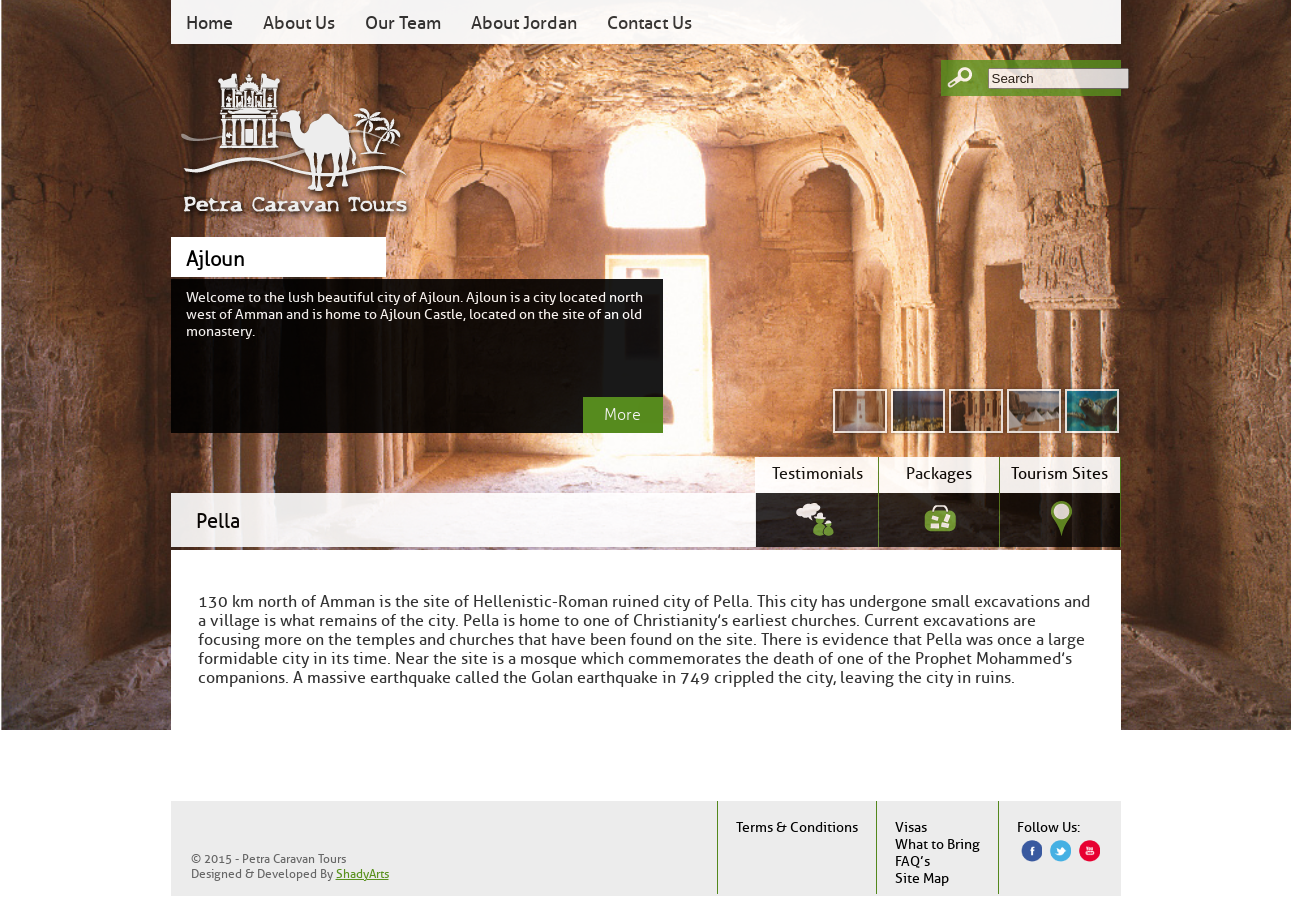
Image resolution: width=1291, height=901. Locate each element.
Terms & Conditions (797, 827)
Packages (939, 473)
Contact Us (649, 23)
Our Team (403, 23)
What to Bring (937, 844)
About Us (299, 23)
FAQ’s (912, 861)
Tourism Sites (1059, 473)
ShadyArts (362, 873)
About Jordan (524, 23)
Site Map (922, 878)
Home (209, 23)
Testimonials (817, 473)
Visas (911, 827)
